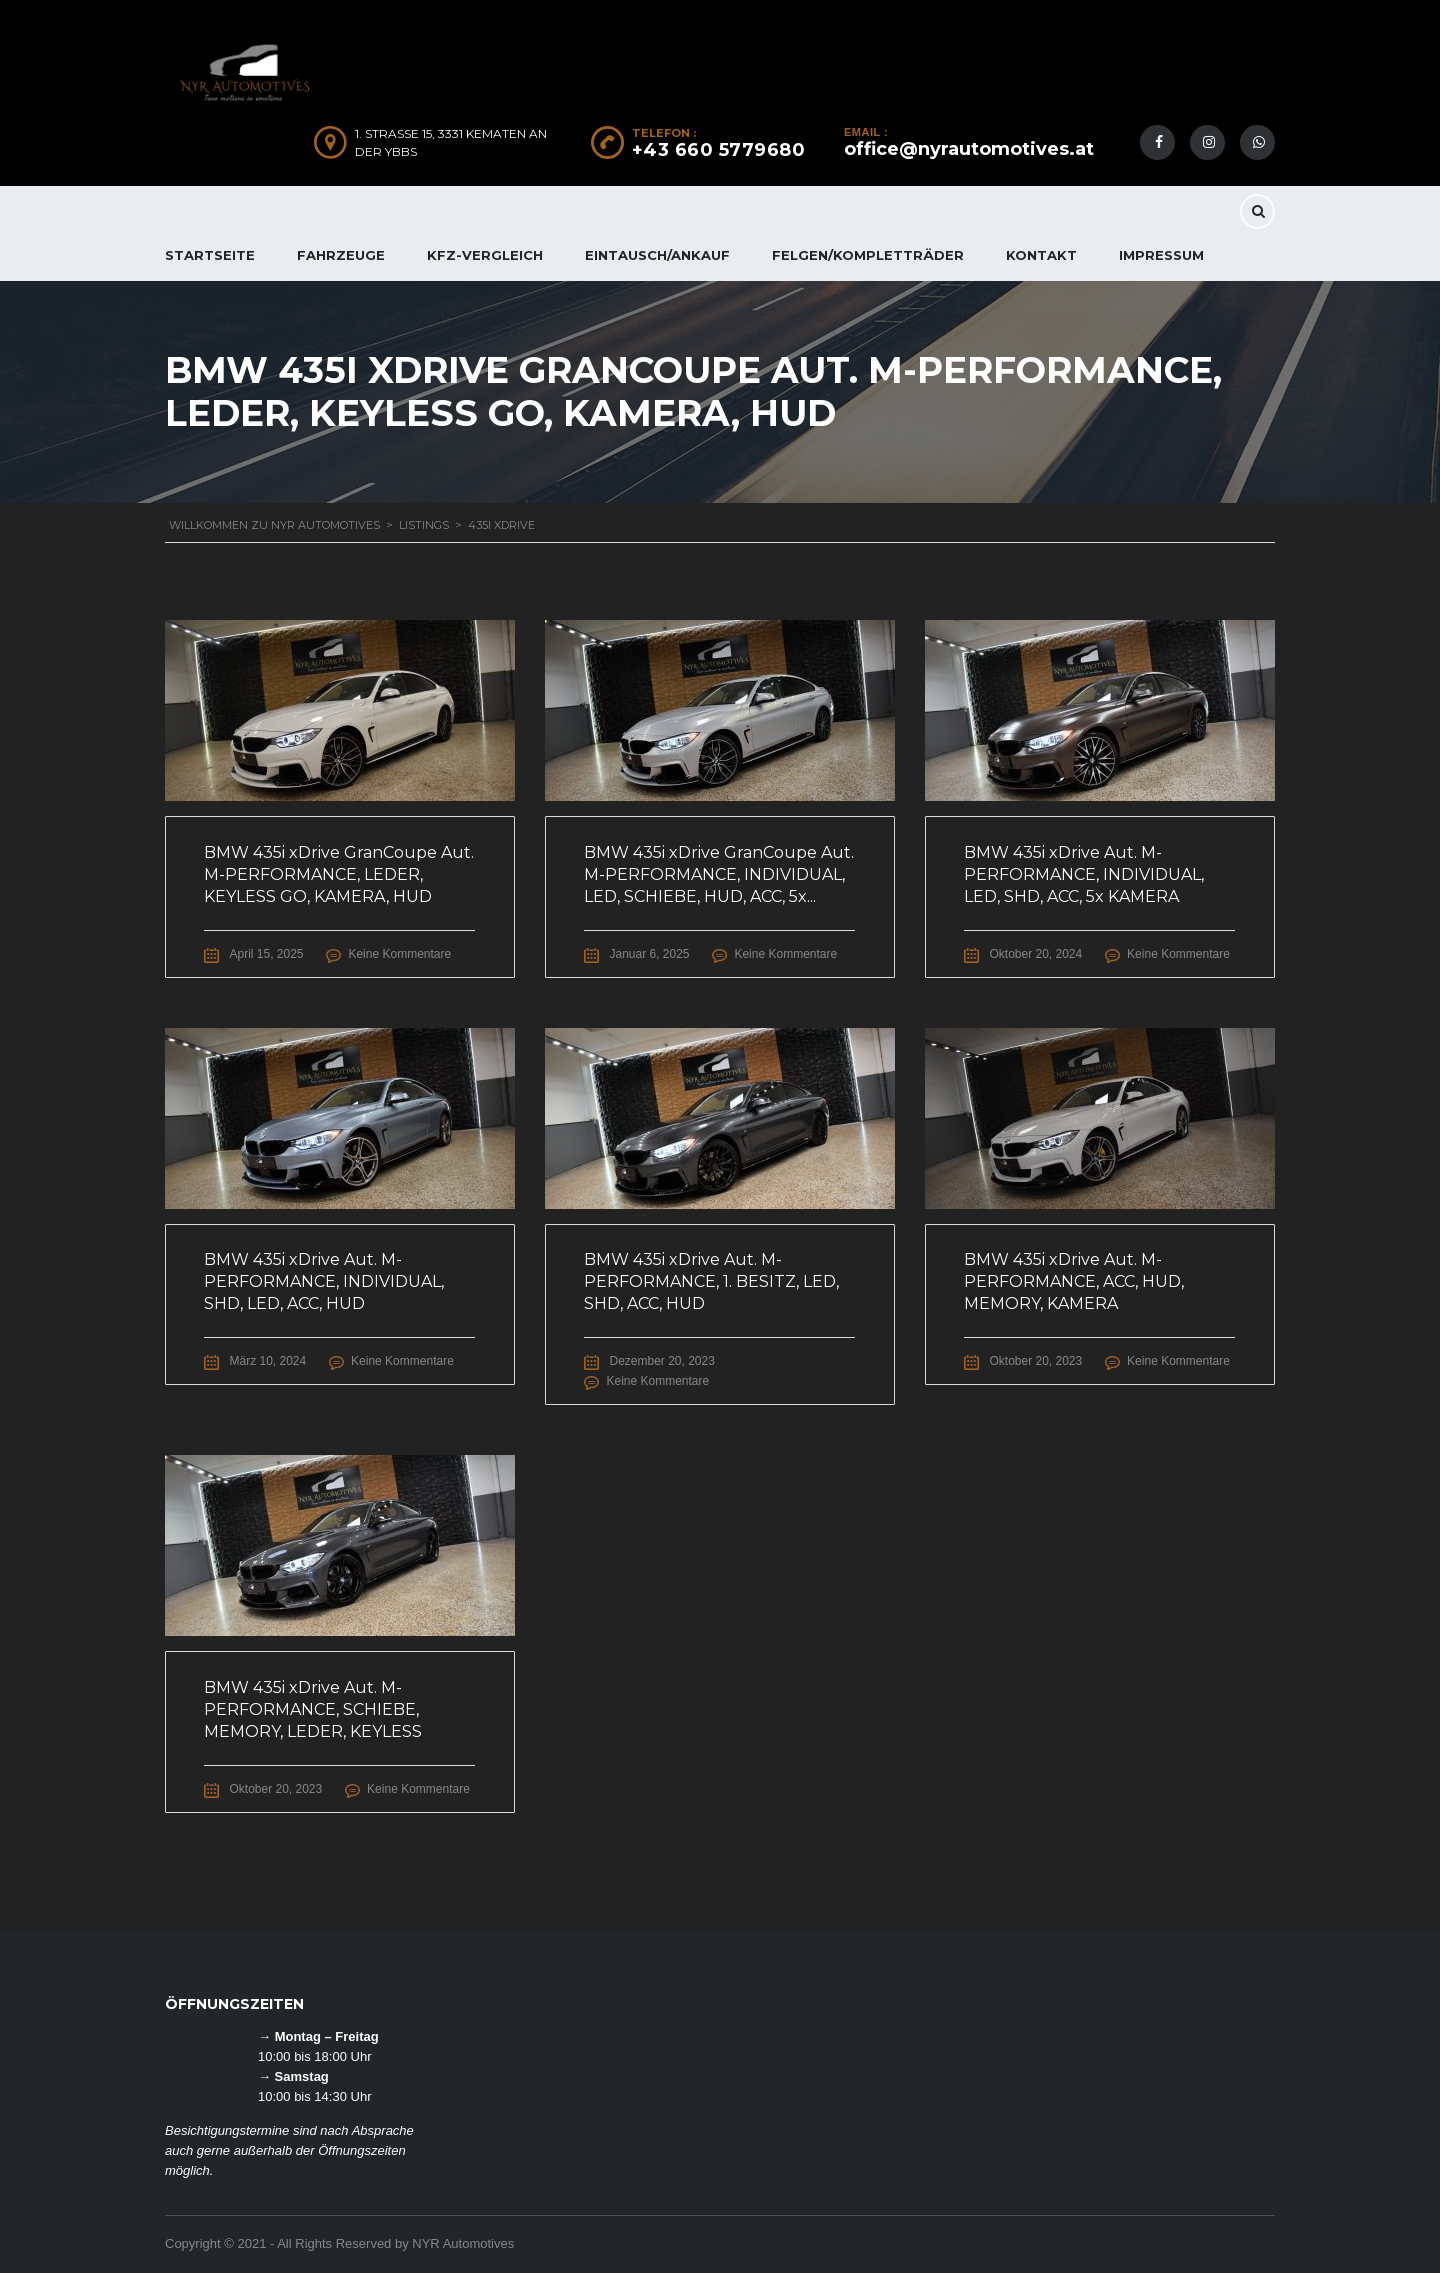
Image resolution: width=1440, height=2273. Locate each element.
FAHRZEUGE (341, 255)
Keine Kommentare (401, 954)
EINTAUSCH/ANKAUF (657, 255)
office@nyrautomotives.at (969, 149)
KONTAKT (1041, 255)
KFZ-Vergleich (485, 255)
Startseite (210, 255)
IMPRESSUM (1161, 255)
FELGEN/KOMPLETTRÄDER (868, 255)
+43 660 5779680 (719, 150)
